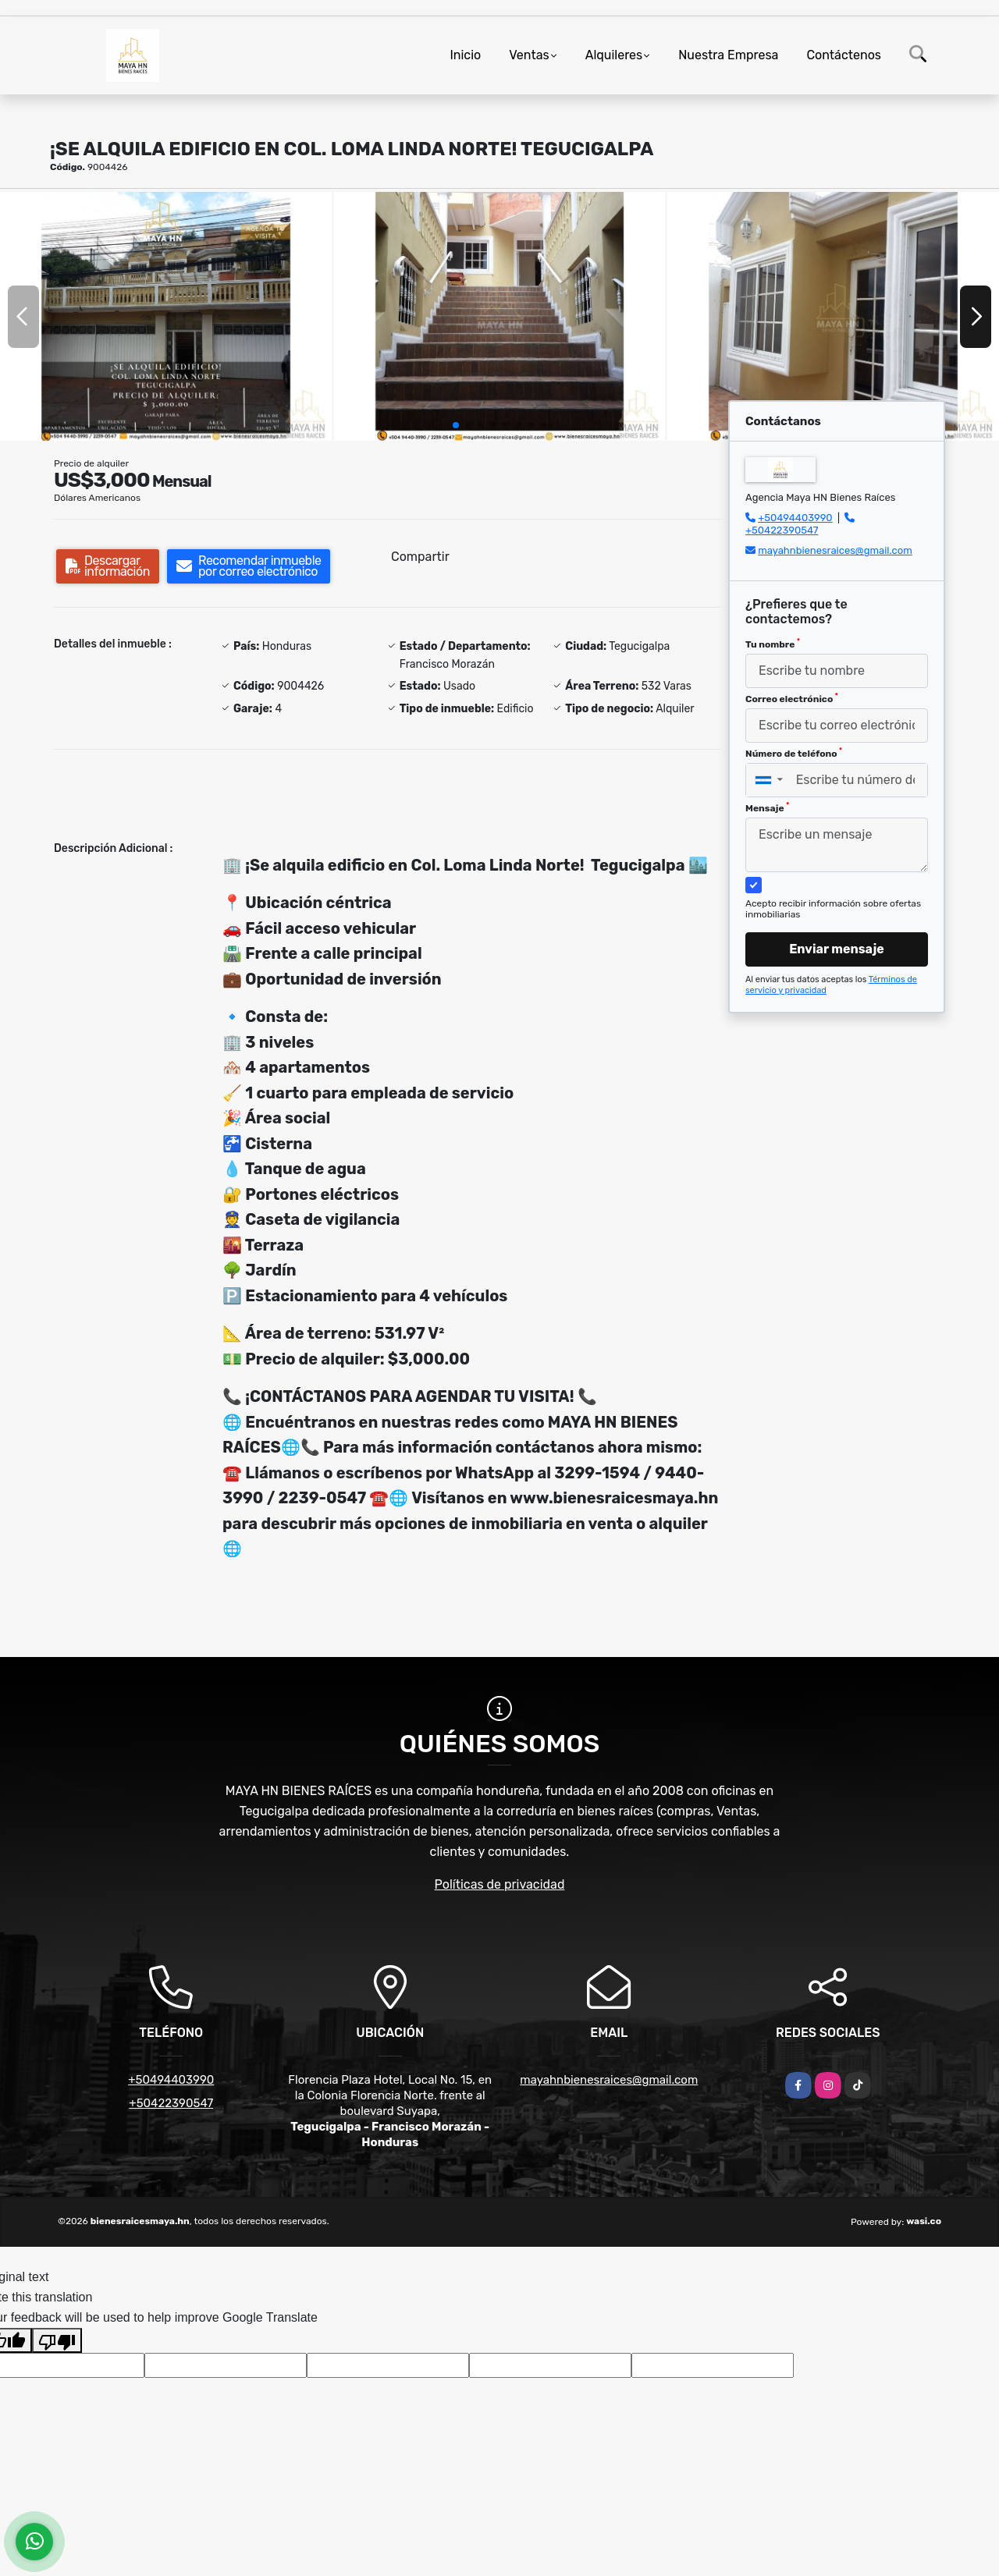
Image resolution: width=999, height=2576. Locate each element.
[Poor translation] (57, 2340)
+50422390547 (781, 530)
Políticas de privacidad (500, 1884)
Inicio (465, 55)
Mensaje (767, 807)
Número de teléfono (793, 753)
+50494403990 (795, 517)
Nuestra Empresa (728, 55)
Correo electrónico (791, 698)
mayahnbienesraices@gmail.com (835, 550)
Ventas (529, 55)
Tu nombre (772, 643)
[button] (456, 425)
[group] (166, 316)
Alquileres (614, 55)
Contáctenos (843, 55)
